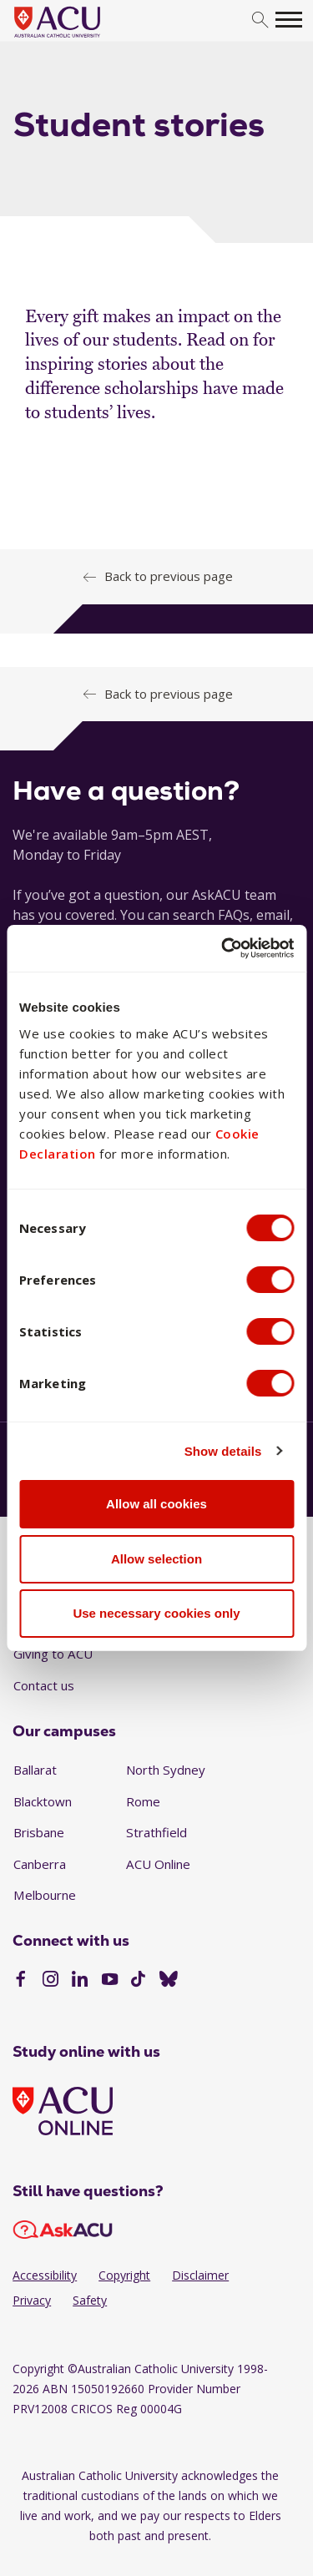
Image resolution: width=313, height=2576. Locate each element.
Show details (223, 1451)
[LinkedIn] (80, 1981)
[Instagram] (50, 1981)
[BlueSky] (168, 1981)
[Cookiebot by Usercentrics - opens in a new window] (223, 948)
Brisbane (38, 1832)
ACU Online (158, 1864)
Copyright (124, 2275)
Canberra (39, 1864)
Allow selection (156, 1559)
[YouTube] (110, 1981)
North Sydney (165, 1769)
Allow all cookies (156, 1504)
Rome (143, 1801)
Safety (90, 2300)
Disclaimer (200, 2275)
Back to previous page (168, 576)
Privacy (32, 2300)
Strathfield (156, 1832)
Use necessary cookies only (156, 1613)
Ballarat (35, 1769)
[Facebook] (20, 1981)
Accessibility (45, 2275)
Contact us (43, 1685)
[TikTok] (138, 1981)
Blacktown (42, 1801)
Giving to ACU (53, 1653)
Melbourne (44, 1895)
